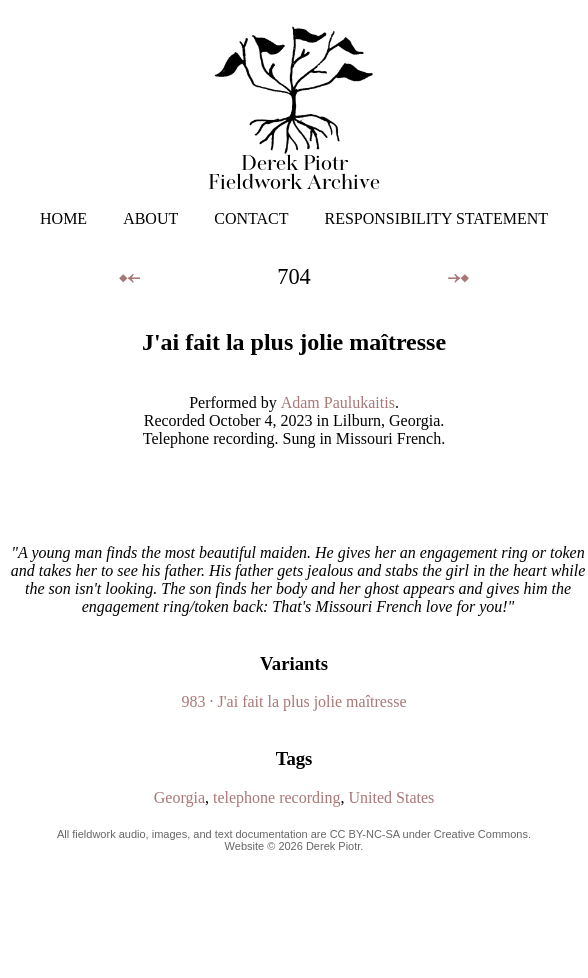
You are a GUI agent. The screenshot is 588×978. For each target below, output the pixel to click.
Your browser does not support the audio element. (294, 496)
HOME (63, 218)
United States (391, 797)
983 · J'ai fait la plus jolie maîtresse (293, 701)
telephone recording (277, 797)
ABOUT (150, 218)
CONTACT (251, 218)
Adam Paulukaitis (338, 402)
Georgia (179, 797)
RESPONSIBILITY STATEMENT (436, 218)
